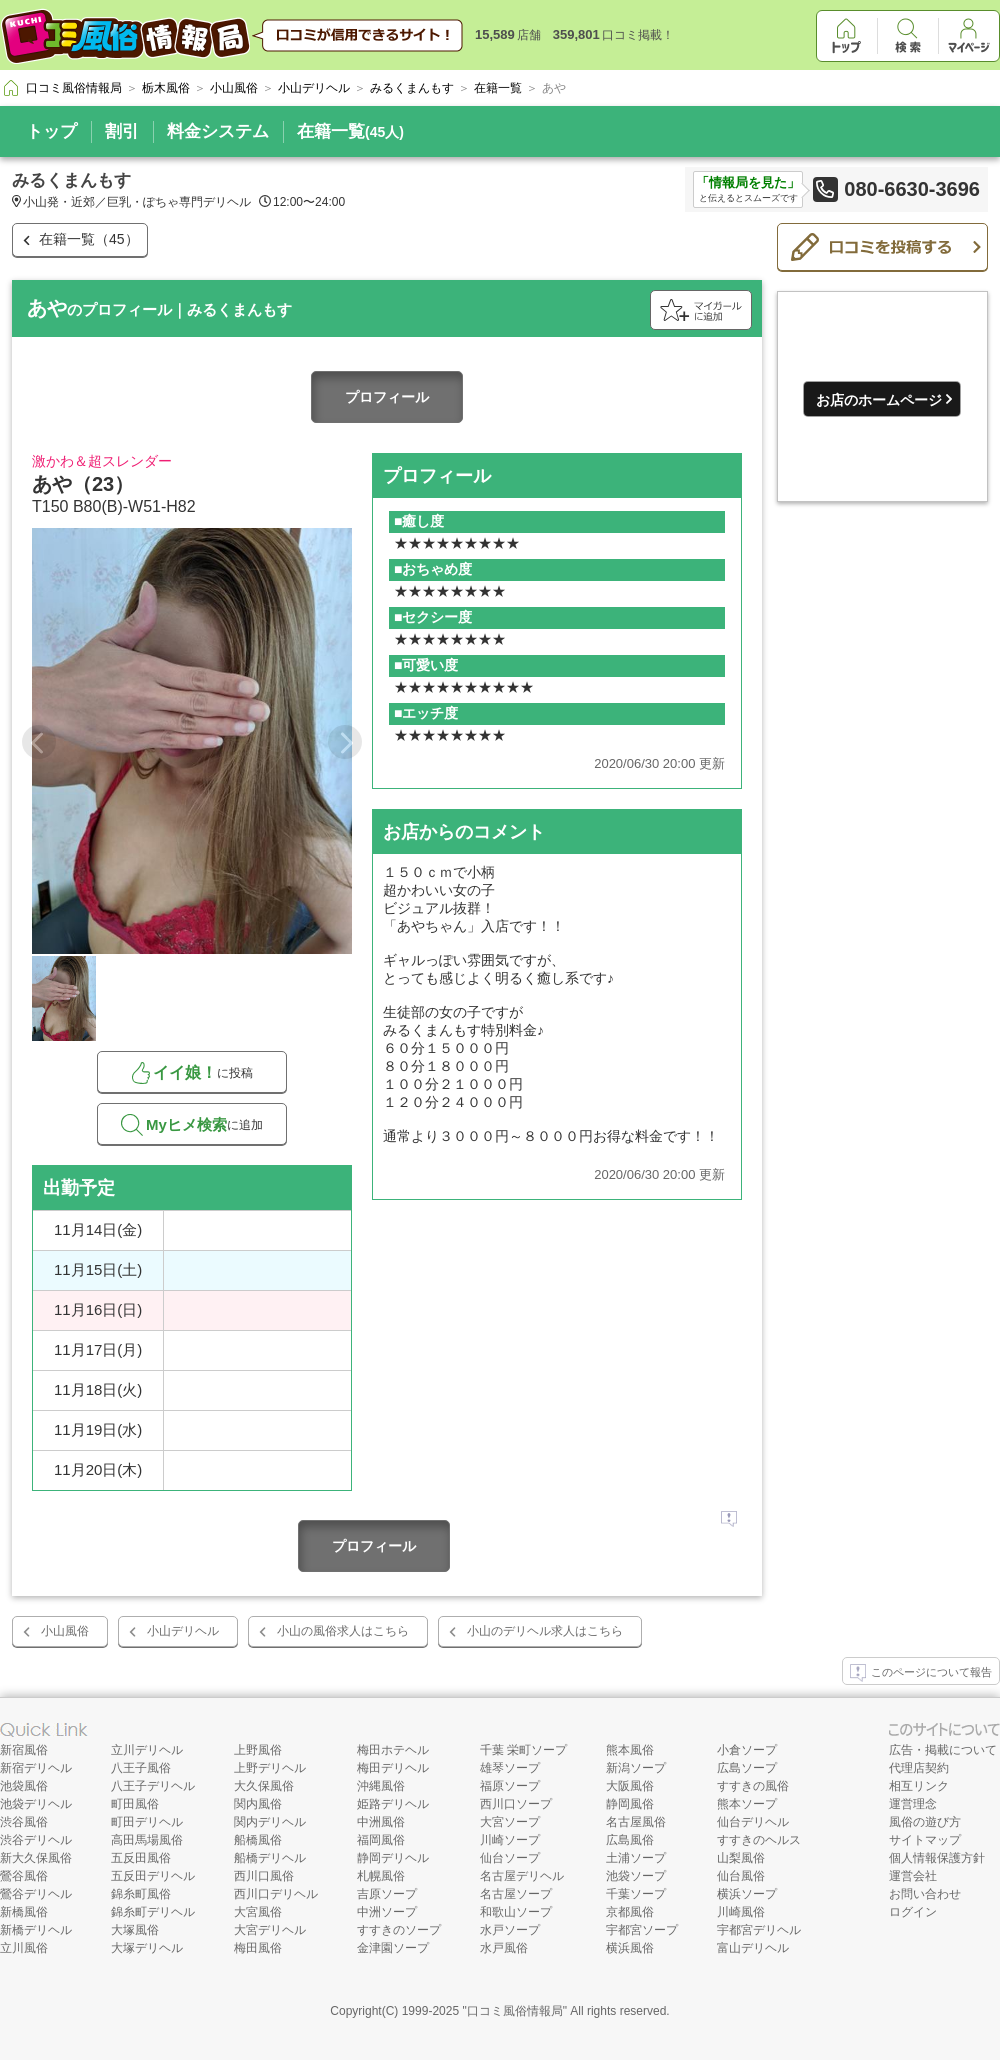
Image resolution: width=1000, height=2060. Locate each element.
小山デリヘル (183, 1631)
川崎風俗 (741, 1912)
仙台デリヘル (753, 1822)
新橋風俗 (24, 1912)
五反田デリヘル (153, 1876)
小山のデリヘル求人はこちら (545, 1631)
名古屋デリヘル (522, 1876)
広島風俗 (630, 1840)
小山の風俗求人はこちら (343, 1631)
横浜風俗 (630, 1948)
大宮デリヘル (270, 1930)
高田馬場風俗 (147, 1840)
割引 (122, 131)
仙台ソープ (510, 1858)
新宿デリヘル (36, 1768)
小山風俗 (65, 1631)
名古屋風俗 (636, 1822)
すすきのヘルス (759, 1840)
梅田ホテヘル (393, 1750)
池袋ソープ (636, 1876)
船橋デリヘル (270, 1858)
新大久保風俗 (36, 1858)
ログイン (913, 1912)
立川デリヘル (147, 1750)
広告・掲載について (943, 1750)
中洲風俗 (381, 1822)
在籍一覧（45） (89, 239)
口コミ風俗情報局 (515, 2011)
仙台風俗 (741, 1876)
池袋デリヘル (36, 1804)
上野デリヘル (270, 1768)
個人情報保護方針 (937, 1858)
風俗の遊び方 (925, 1822)
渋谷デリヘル (36, 1840)
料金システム (218, 131)
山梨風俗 (741, 1858)
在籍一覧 (350, 131)
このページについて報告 (921, 1673)
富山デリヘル (753, 1948)
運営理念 (913, 1804)
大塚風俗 (135, 1930)
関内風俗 (258, 1804)
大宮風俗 (258, 1912)
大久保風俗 (264, 1786)
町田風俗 (135, 1804)
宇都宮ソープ (642, 1930)
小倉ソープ (747, 1750)
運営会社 (913, 1876)
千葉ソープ (636, 1894)
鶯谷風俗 (24, 1876)
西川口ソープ (516, 1804)
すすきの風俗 (753, 1786)
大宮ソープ (510, 1822)
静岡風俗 (630, 1804)
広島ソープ (747, 1768)
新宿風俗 (24, 1750)
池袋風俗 (24, 1786)
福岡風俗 (381, 1840)
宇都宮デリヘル (759, 1930)
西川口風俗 (264, 1876)
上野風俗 (258, 1750)
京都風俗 (630, 1912)
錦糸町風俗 (141, 1894)
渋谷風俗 (24, 1822)
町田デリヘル (147, 1822)
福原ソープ (510, 1786)
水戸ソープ (510, 1930)
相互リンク (919, 1786)
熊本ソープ (747, 1804)
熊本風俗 (630, 1750)
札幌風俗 (381, 1876)
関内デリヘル (270, 1822)
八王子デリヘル (153, 1786)
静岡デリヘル (393, 1858)
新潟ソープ (636, 1768)
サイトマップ (925, 1840)
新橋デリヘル (36, 1930)
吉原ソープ (387, 1894)
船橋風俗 (258, 1840)
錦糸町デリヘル (153, 1912)
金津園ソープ (393, 1948)
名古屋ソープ (516, 1894)
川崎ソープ (510, 1840)
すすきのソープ (399, 1930)
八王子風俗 (141, 1768)
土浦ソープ (636, 1858)
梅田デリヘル (393, 1768)
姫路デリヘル (393, 1804)
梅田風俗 (258, 1948)
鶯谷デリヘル (36, 1894)
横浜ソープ (747, 1894)
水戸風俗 (504, 1948)
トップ (51, 131)
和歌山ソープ (516, 1912)
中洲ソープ (387, 1912)
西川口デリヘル (276, 1894)
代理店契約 (919, 1768)
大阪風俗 (630, 1786)
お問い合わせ (925, 1894)
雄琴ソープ (510, 1768)
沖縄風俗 (381, 1786)
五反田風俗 (141, 1858)
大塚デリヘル (147, 1948)
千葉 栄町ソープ (523, 1750)
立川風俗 (24, 1948)
